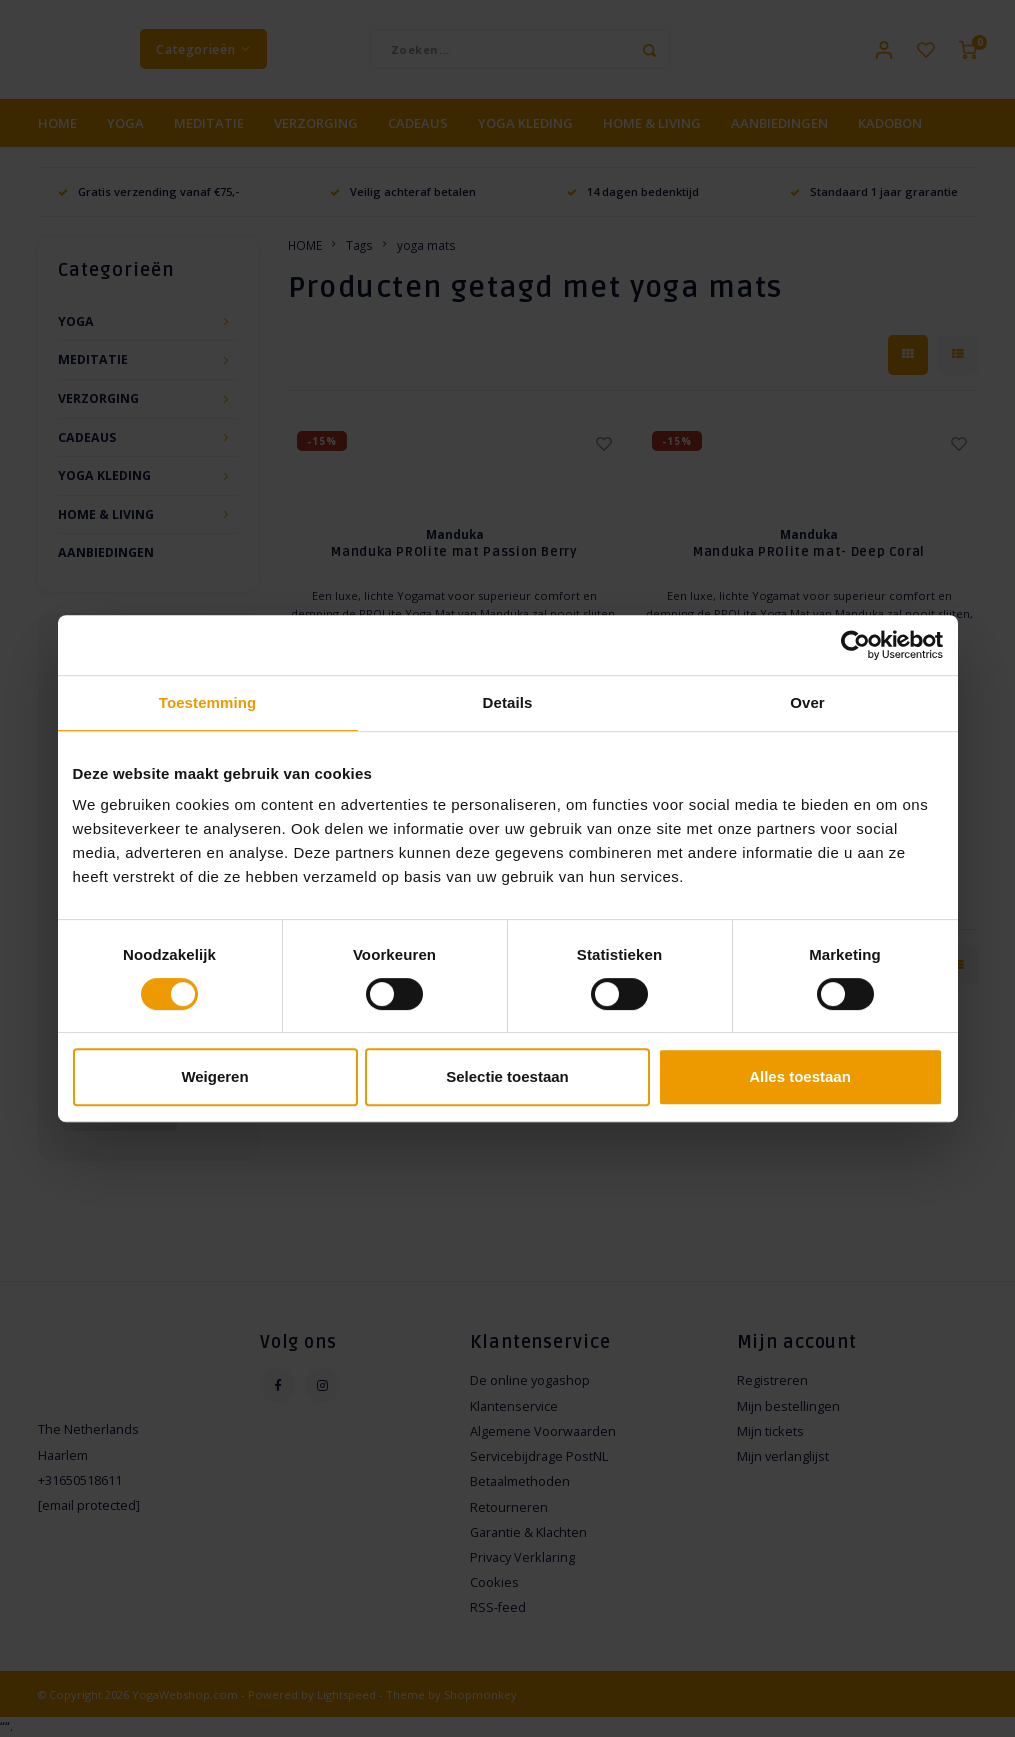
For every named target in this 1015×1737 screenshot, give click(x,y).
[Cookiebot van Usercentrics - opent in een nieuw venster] (855, 645)
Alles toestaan (800, 1076)
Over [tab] (807, 702)
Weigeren (214, 1076)
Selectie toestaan (507, 1076)
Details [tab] (508, 702)
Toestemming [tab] (208, 702)
